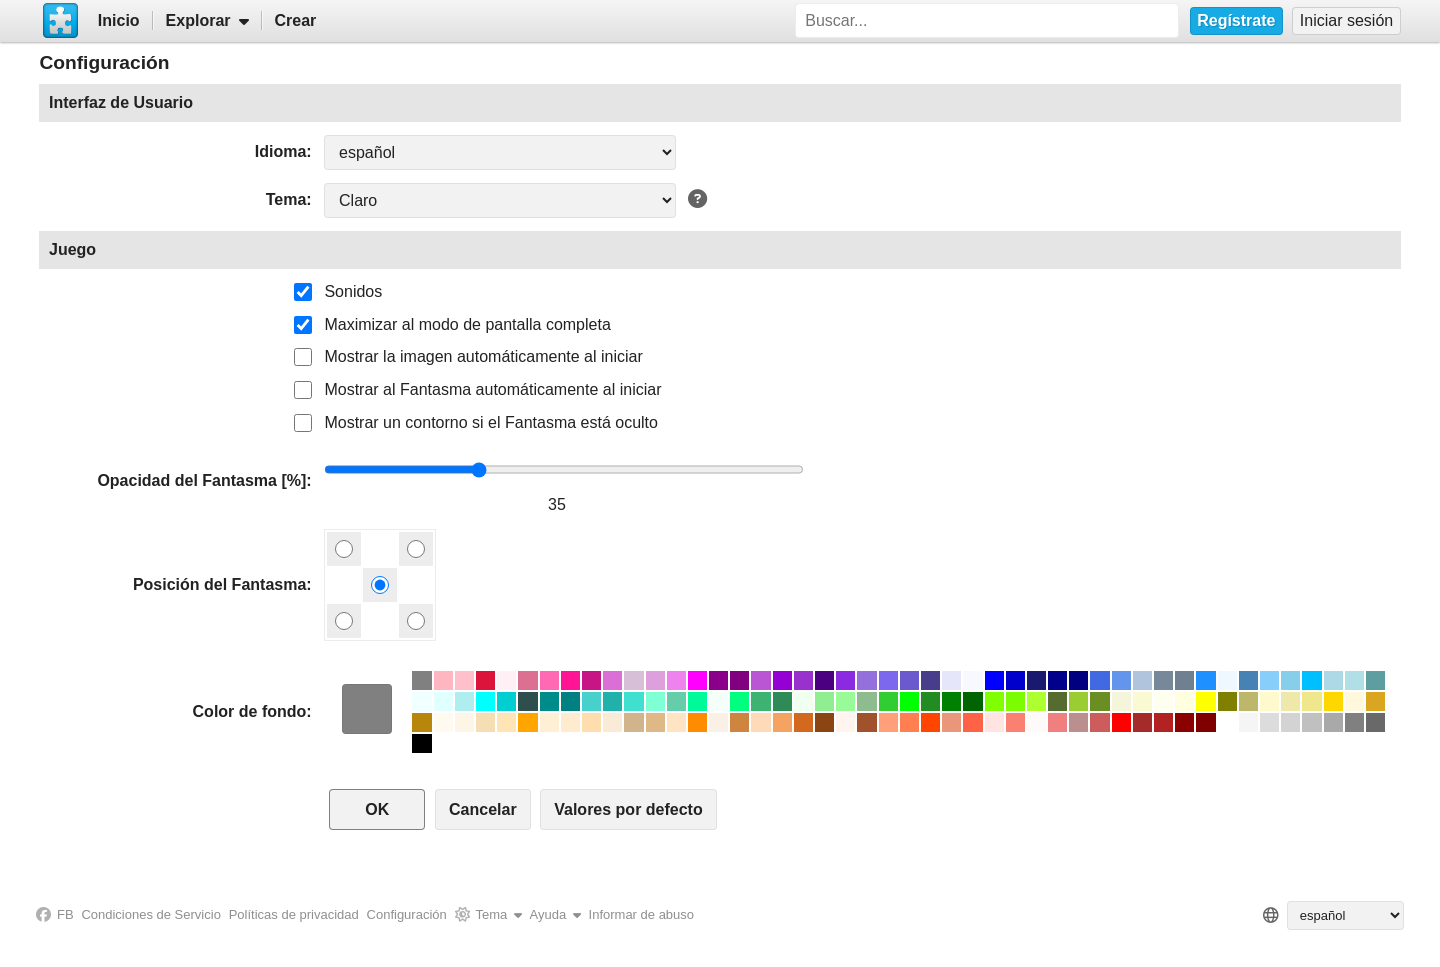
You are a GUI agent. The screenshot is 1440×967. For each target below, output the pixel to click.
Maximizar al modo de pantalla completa (467, 324)
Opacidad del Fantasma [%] (201, 480)
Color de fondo (250, 711)
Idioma (281, 151)
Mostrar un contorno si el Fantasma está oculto (491, 422)
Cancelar (483, 809)
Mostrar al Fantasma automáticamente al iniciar (492, 389)
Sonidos (353, 291)
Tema (286, 199)
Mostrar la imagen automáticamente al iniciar (483, 356)
